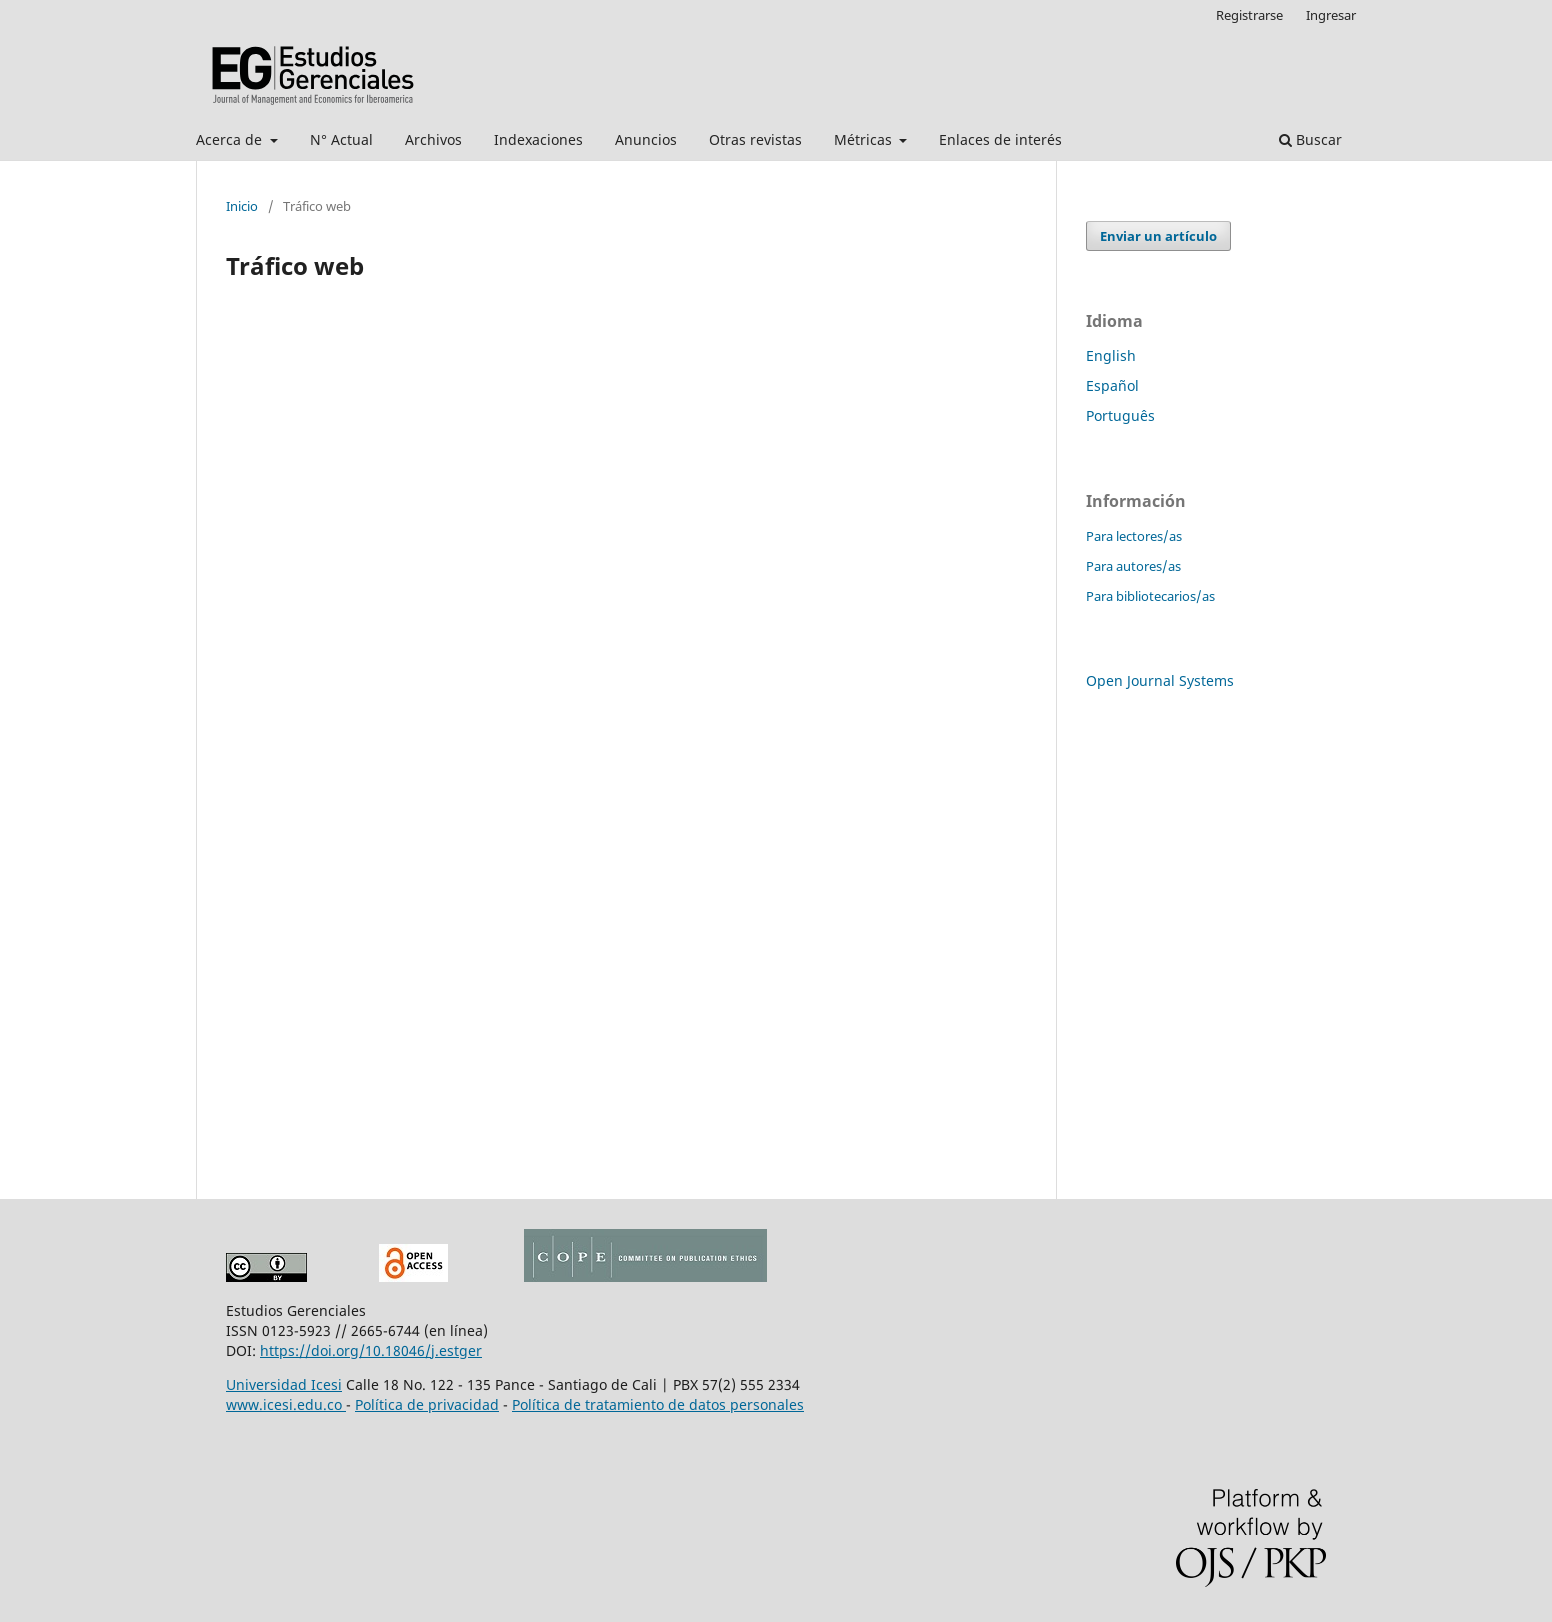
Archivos (433, 139)
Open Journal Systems (1160, 680)
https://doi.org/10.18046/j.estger (371, 1350)
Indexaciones (538, 139)
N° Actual (341, 139)
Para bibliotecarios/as (1150, 596)
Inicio (242, 206)
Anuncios (646, 139)
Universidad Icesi (284, 1384)
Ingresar (1331, 15)
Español (1112, 385)
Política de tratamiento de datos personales (658, 1404)
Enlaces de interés (1000, 139)
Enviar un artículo (1158, 236)
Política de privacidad (427, 1404)
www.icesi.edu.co (286, 1404)
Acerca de (231, 139)
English (1111, 355)
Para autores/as (1133, 566)
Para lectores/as (1134, 536)
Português (1120, 415)
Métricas (865, 139)
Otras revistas (755, 139)
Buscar (1310, 139)
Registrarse (1249, 15)
